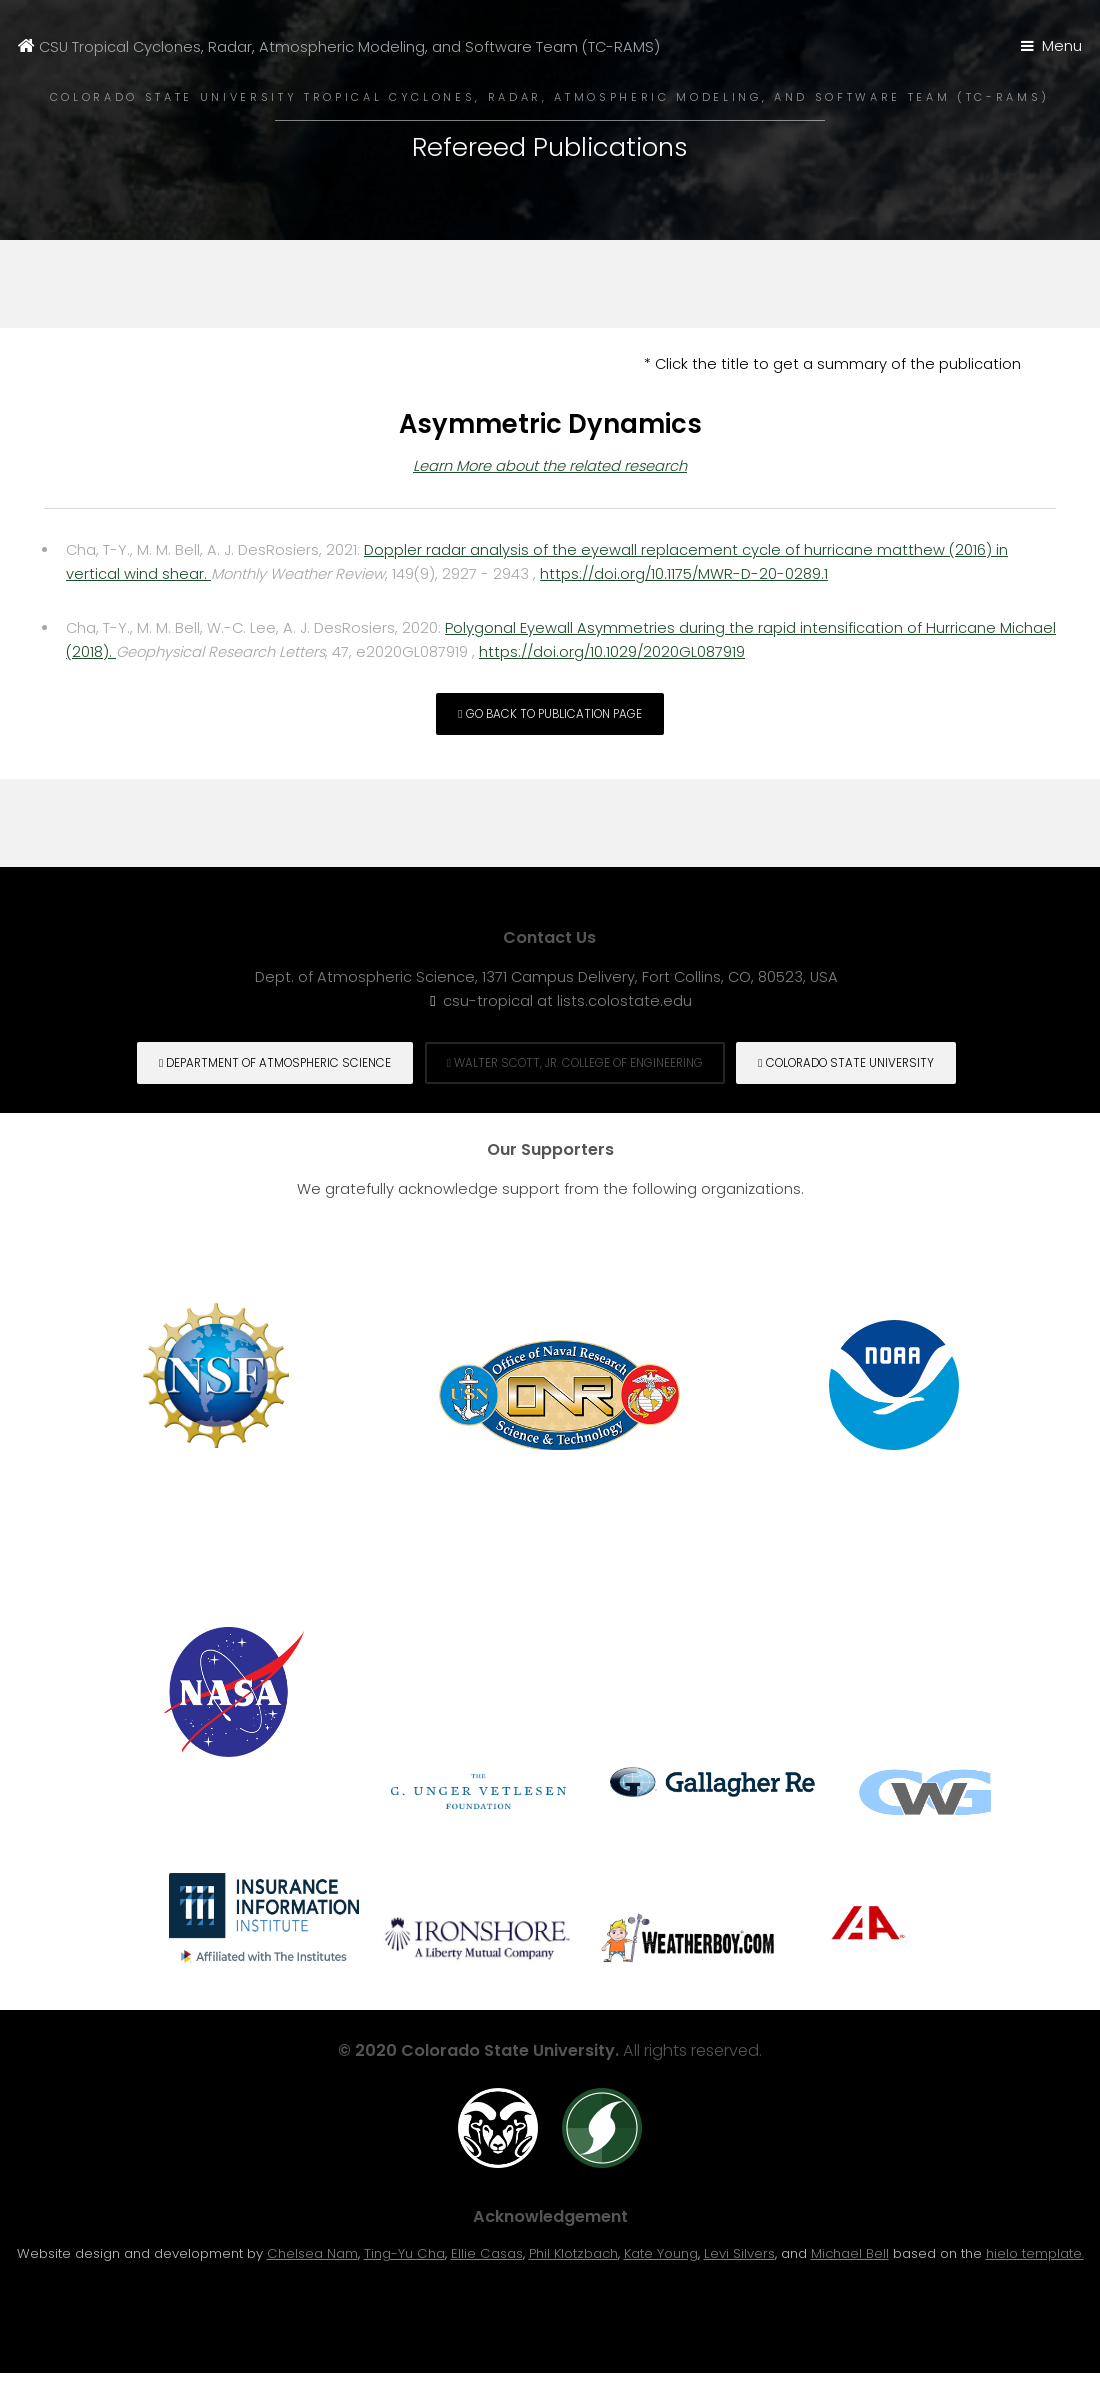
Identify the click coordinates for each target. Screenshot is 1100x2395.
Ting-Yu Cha (404, 2253)
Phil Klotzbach (573, 2253)
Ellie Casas (487, 2253)
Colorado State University (845, 1063)
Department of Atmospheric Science (275, 1063)
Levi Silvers (739, 2253)
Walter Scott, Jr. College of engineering (575, 1063)
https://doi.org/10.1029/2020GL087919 (612, 652)
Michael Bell (850, 2253)
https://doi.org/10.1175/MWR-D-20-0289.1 (684, 574)
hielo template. (1035, 2253)
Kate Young (661, 2253)
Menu (1062, 46)
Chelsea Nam (312, 2253)
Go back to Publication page (549, 714)
